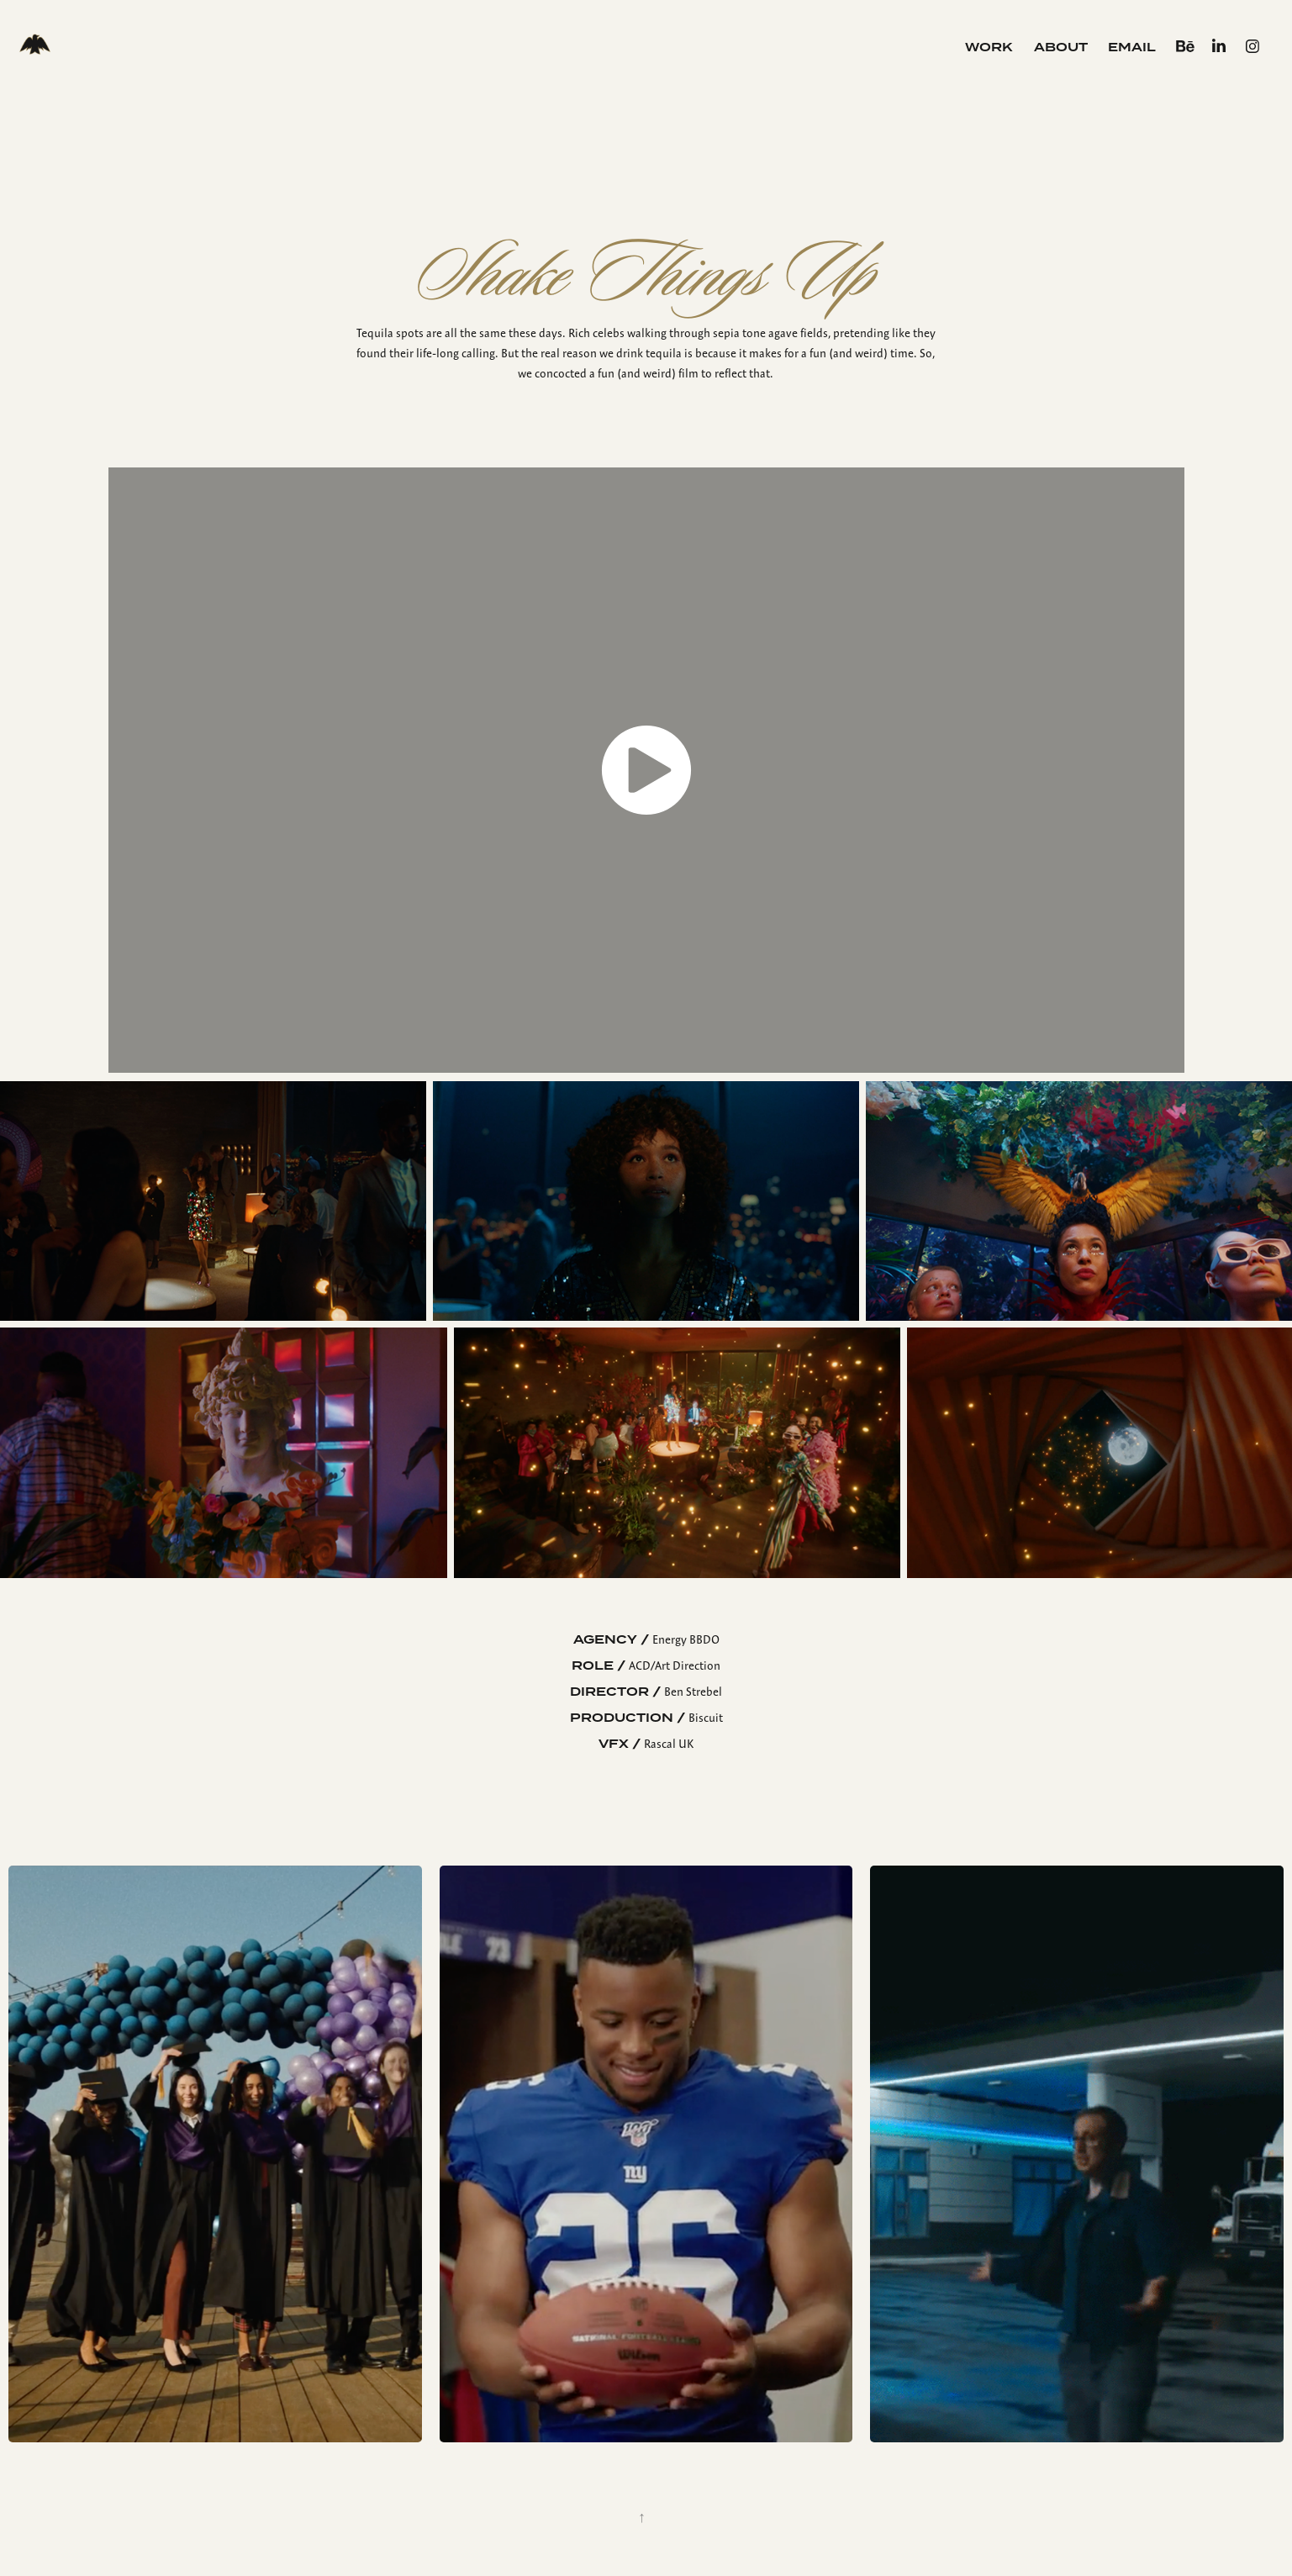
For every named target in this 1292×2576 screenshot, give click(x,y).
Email (1132, 47)
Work (989, 47)
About (1061, 47)
